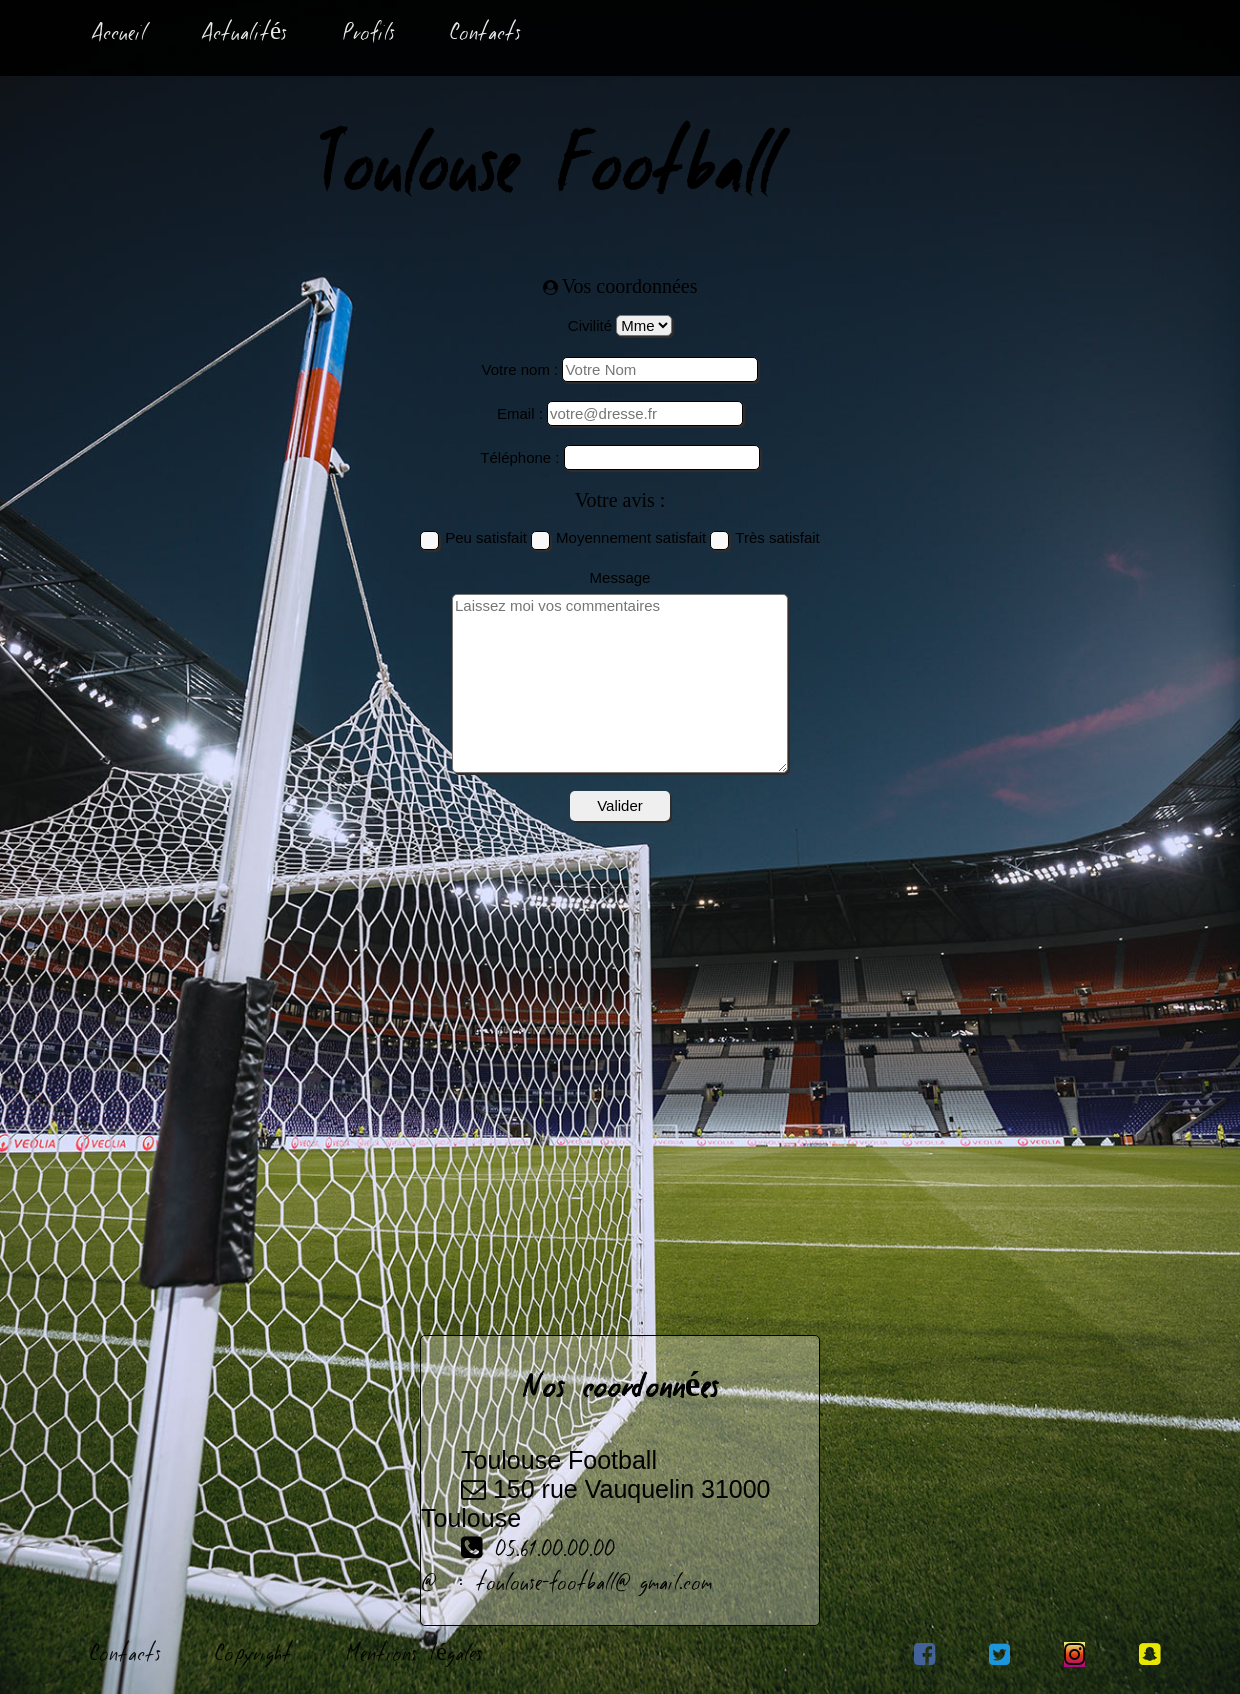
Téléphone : (519, 457)
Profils (368, 35)
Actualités (244, 35)
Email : (520, 413)
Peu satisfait (486, 537)
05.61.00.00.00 (518, 1552)
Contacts (485, 35)
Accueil (118, 35)
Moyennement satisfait (631, 537)
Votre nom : (520, 369)
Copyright (253, 1656)
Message (620, 577)
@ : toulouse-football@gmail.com (566, 1585)
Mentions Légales (414, 1656)
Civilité (590, 325)
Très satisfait (777, 537)
